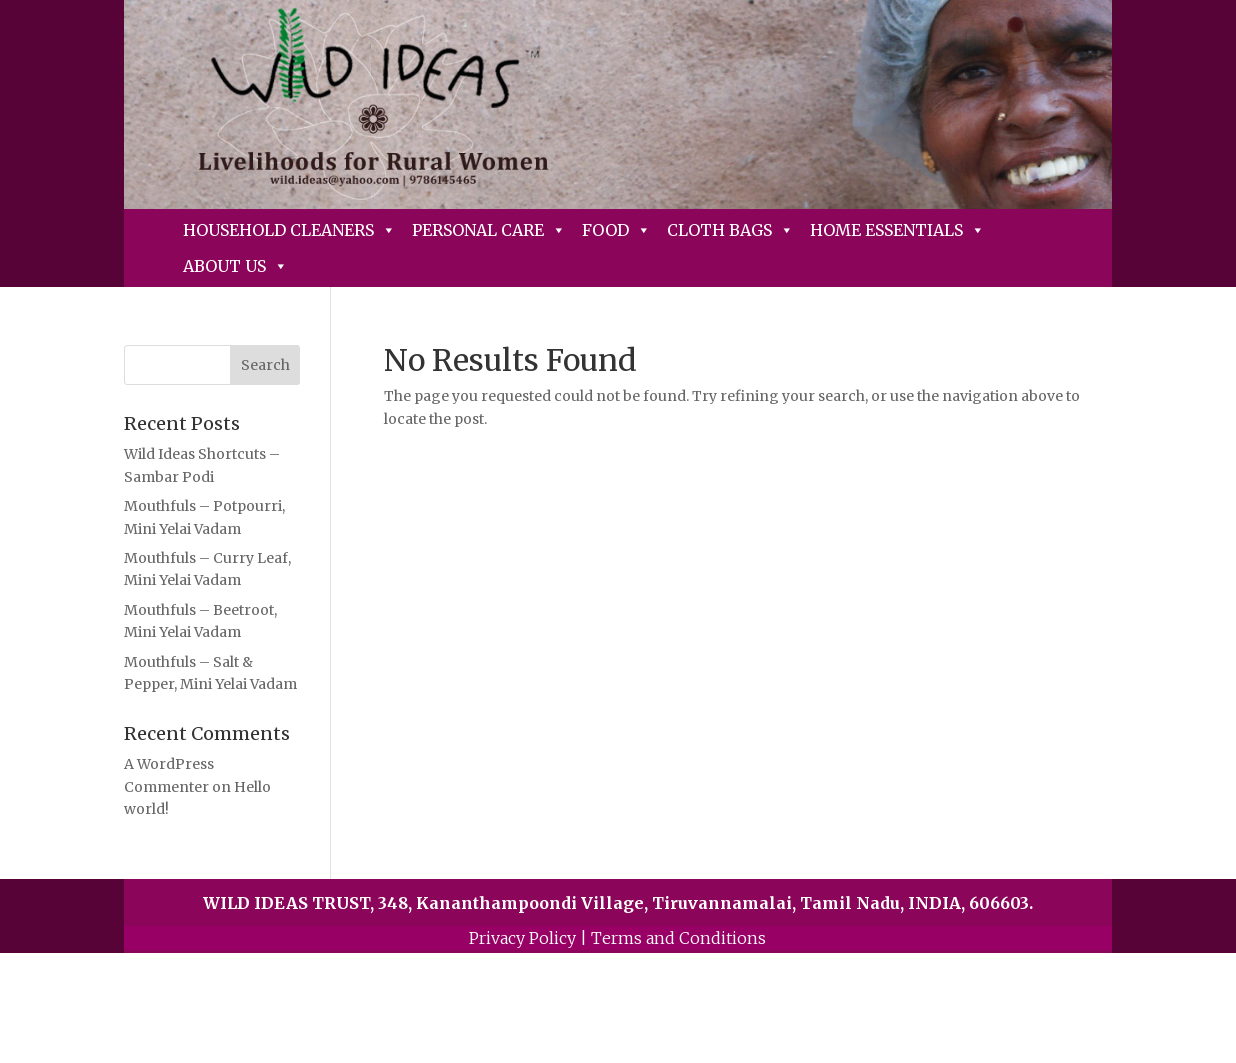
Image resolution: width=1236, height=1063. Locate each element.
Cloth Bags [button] (730, 230)
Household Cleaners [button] (289, 230)
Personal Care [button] (489, 230)
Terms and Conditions (678, 938)
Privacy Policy (522, 938)
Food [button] (616, 230)
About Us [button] (235, 266)
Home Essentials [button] (897, 230)
